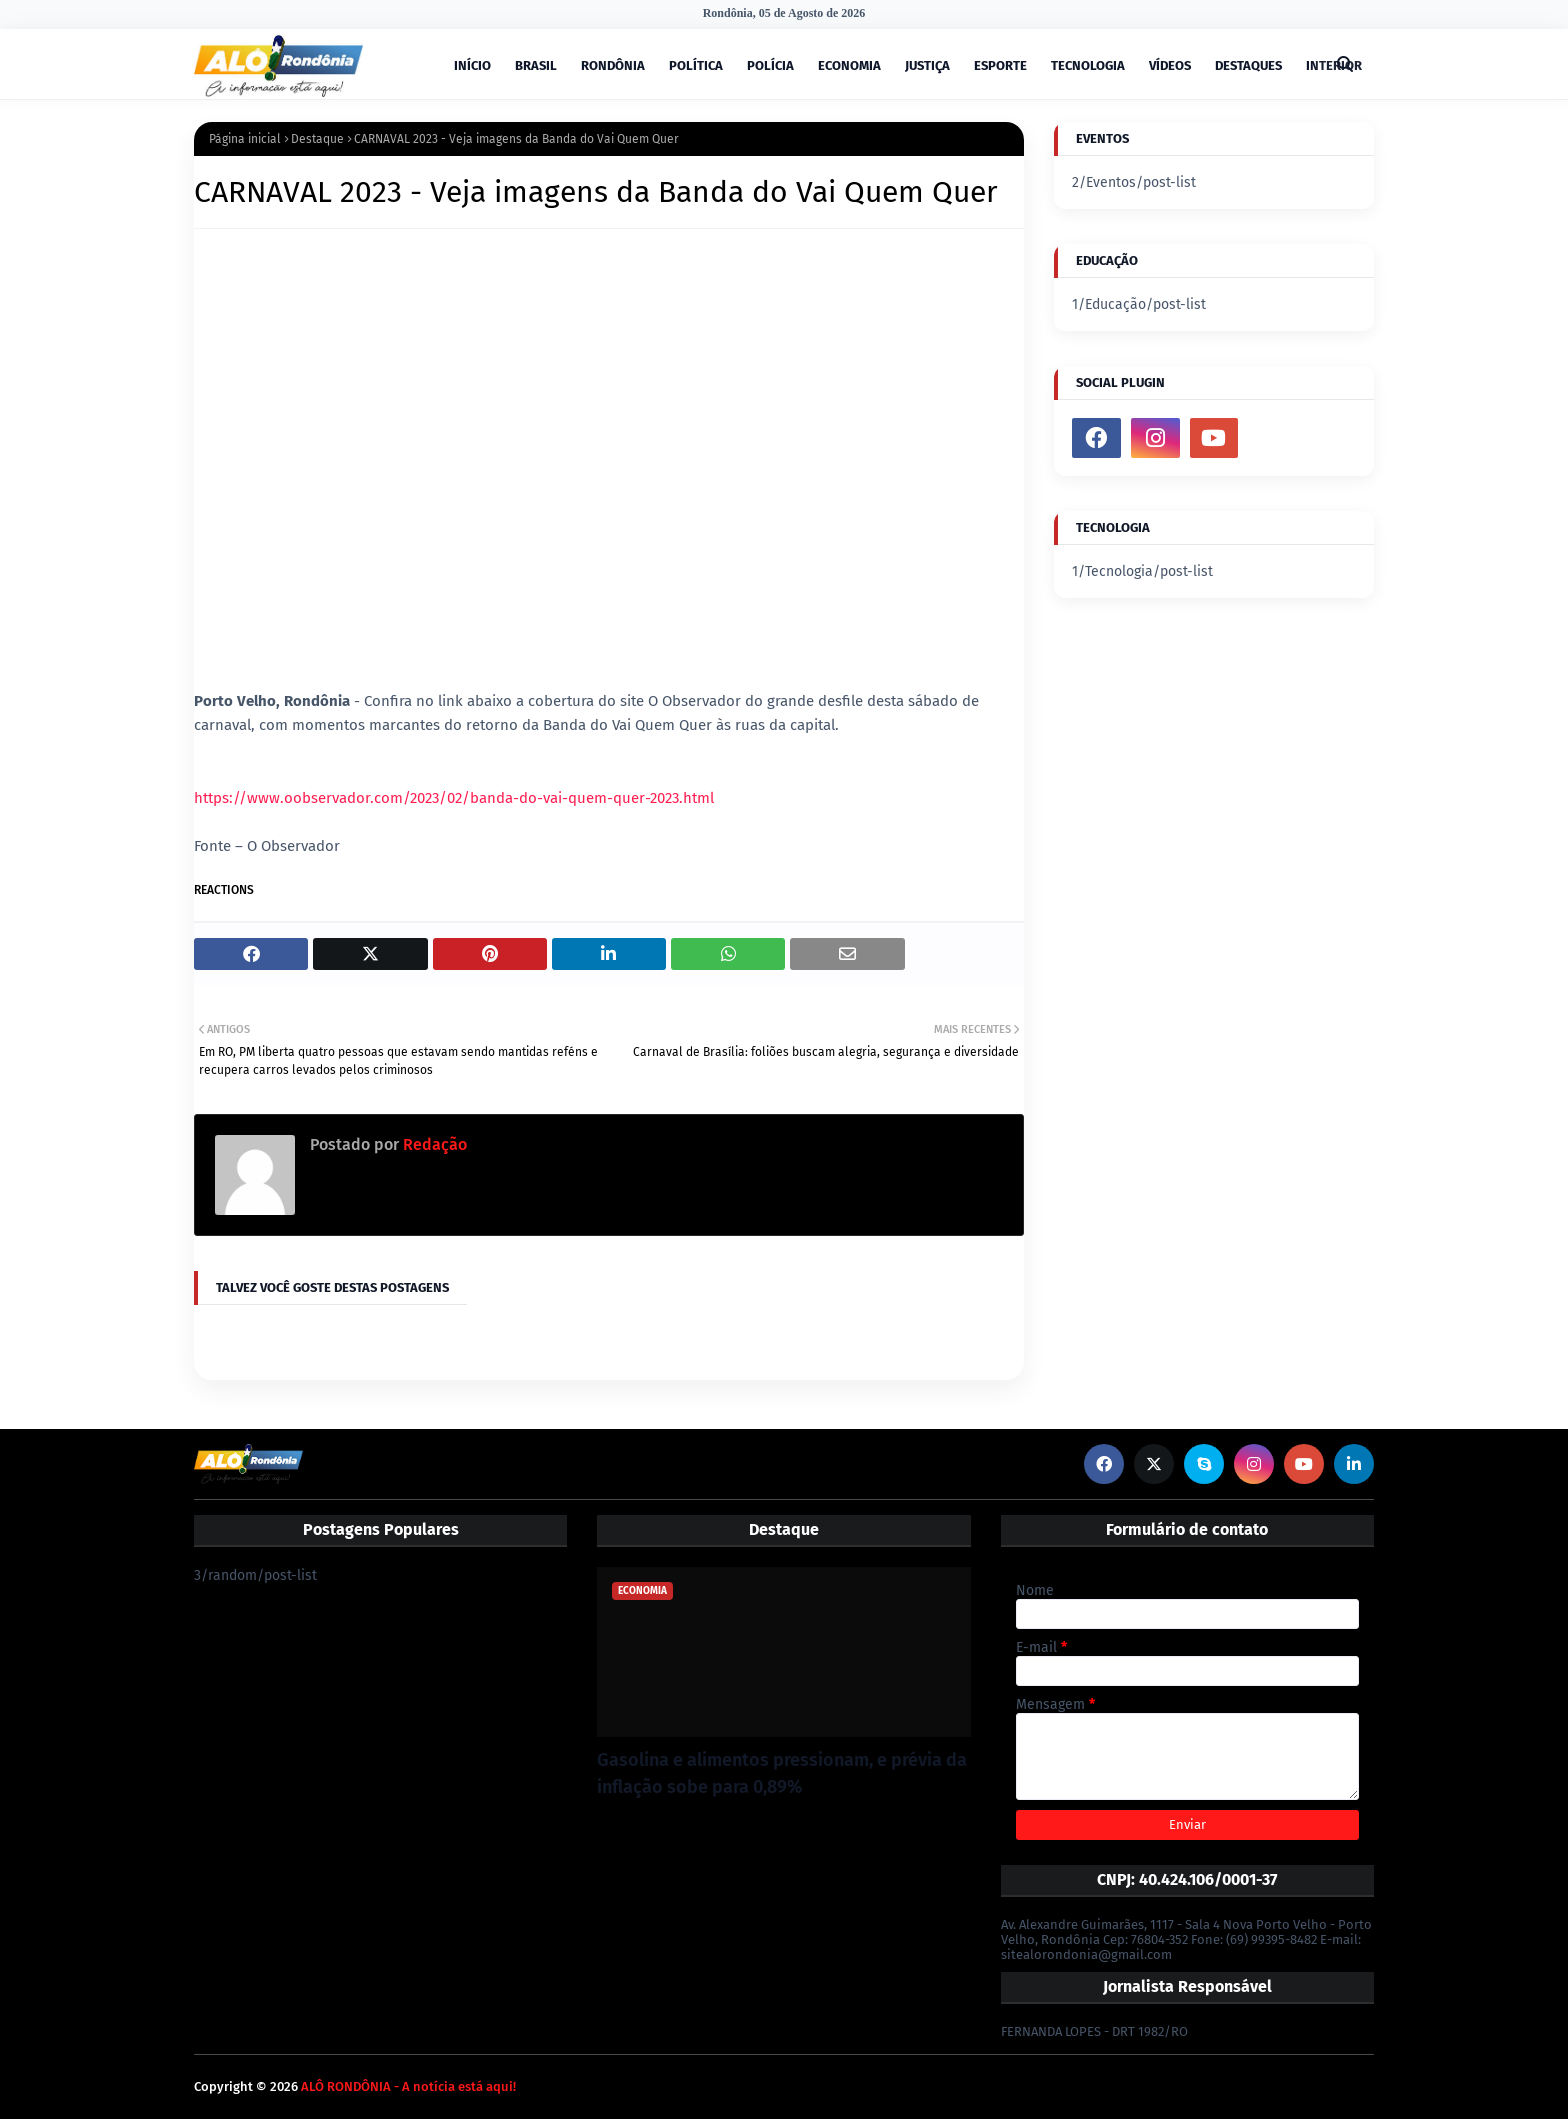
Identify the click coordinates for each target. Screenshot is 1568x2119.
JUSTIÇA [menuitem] (927, 65)
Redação (433, 1144)
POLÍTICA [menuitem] (696, 65)
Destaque (317, 139)
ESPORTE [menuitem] (1000, 65)
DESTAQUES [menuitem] (1248, 65)
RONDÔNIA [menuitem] (613, 65)
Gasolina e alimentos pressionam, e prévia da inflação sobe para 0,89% (782, 1773)
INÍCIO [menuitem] (472, 65)
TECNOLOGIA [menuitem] (1088, 65)
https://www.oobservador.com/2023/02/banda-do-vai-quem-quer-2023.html (454, 798)
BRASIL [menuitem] (536, 65)
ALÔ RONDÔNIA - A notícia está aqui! (408, 2086)
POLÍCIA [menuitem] (770, 65)
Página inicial (245, 139)
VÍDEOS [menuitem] (1170, 65)
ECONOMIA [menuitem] (849, 65)
